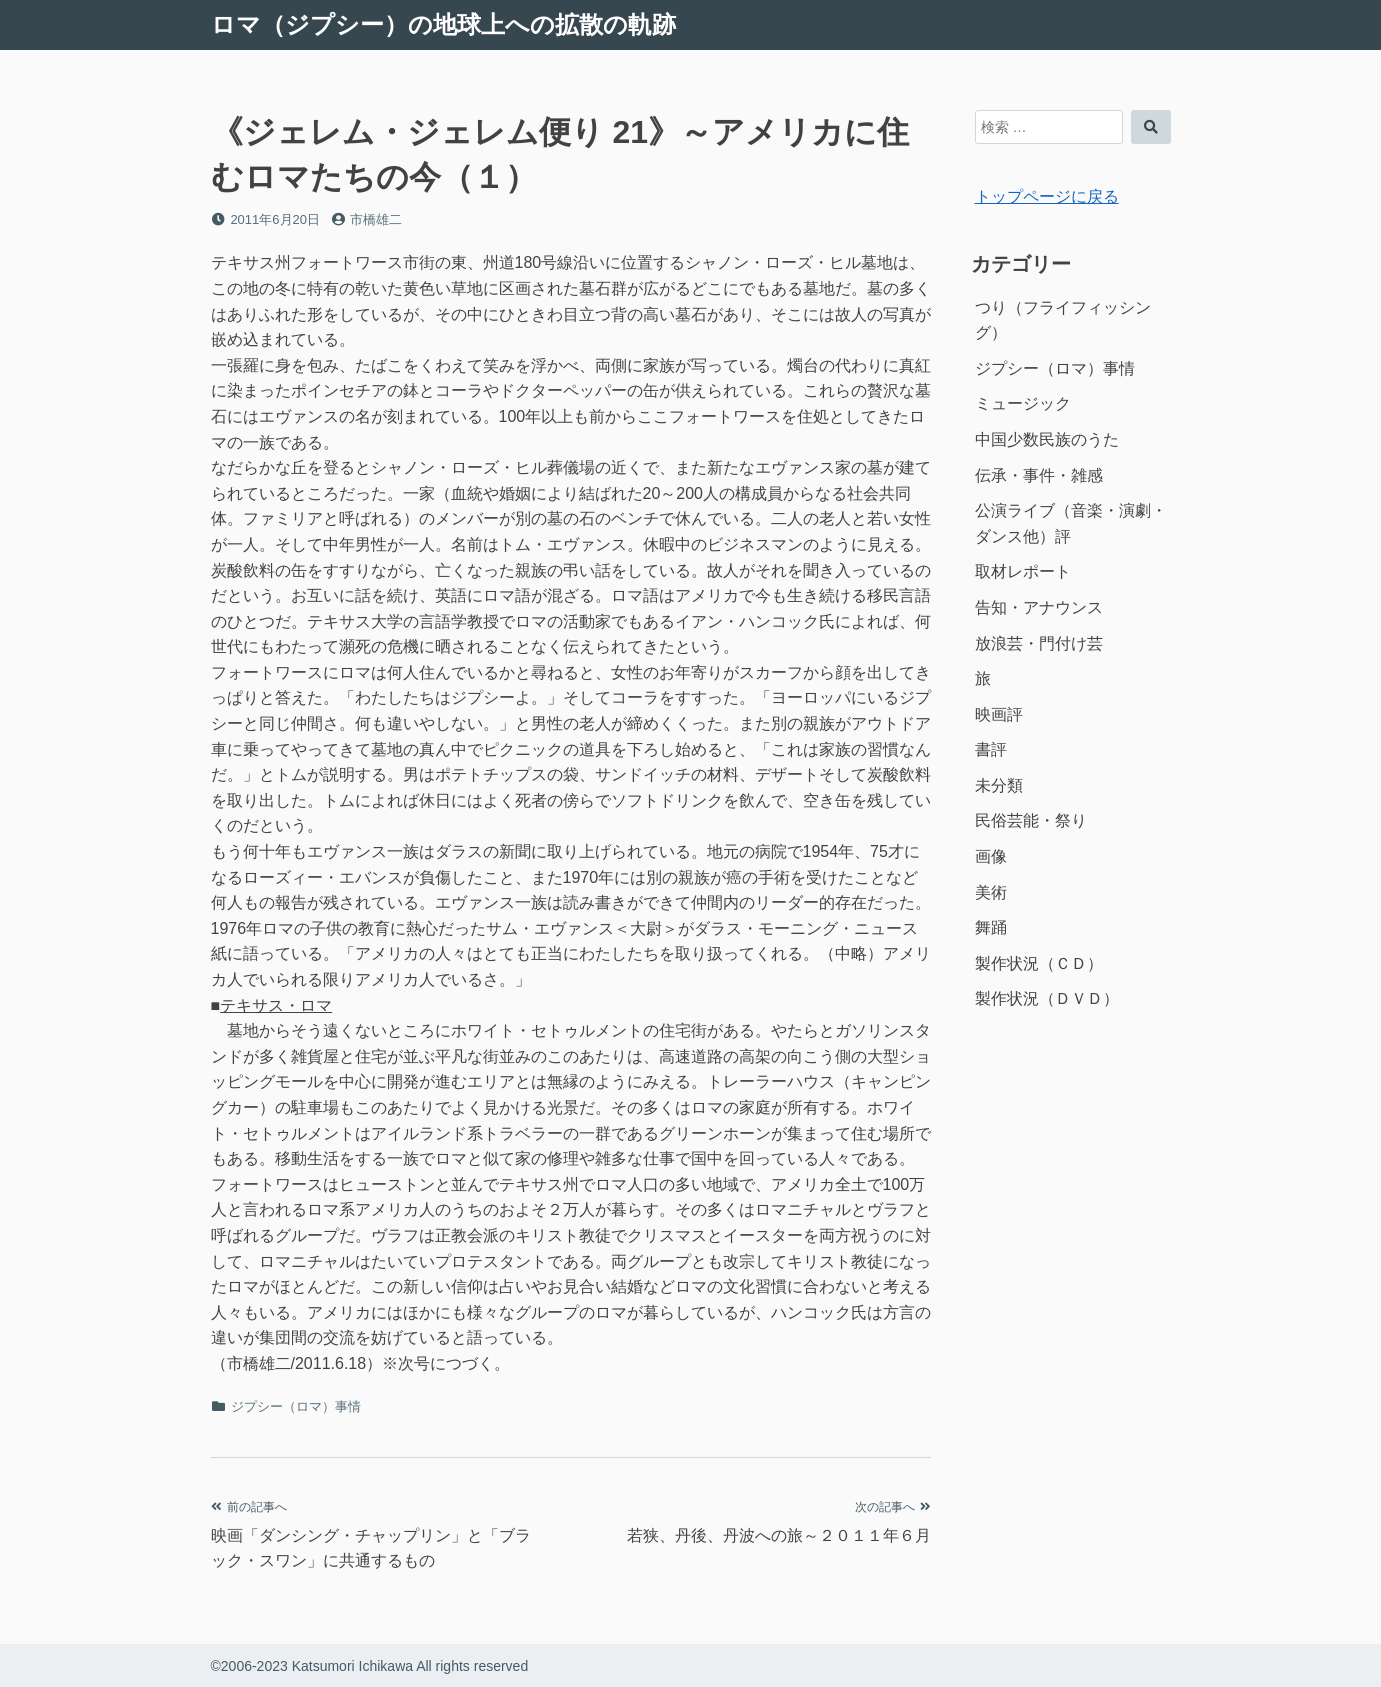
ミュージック (1023, 403)
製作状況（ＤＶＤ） (1047, 998)
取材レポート (1023, 571)
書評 (991, 749)
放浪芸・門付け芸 (1039, 643)
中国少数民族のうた (1047, 439)
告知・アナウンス (1039, 607)
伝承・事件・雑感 (1039, 475)
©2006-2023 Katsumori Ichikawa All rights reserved (370, 1666)
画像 (991, 856)
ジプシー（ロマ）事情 (296, 1406)
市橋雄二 (376, 219)
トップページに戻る (1047, 196)
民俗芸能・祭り (1031, 820)
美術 (991, 892)
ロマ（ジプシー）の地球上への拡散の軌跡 (443, 24)
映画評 (999, 714)
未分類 (999, 785)
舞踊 (991, 927)
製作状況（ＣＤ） (1039, 963)
